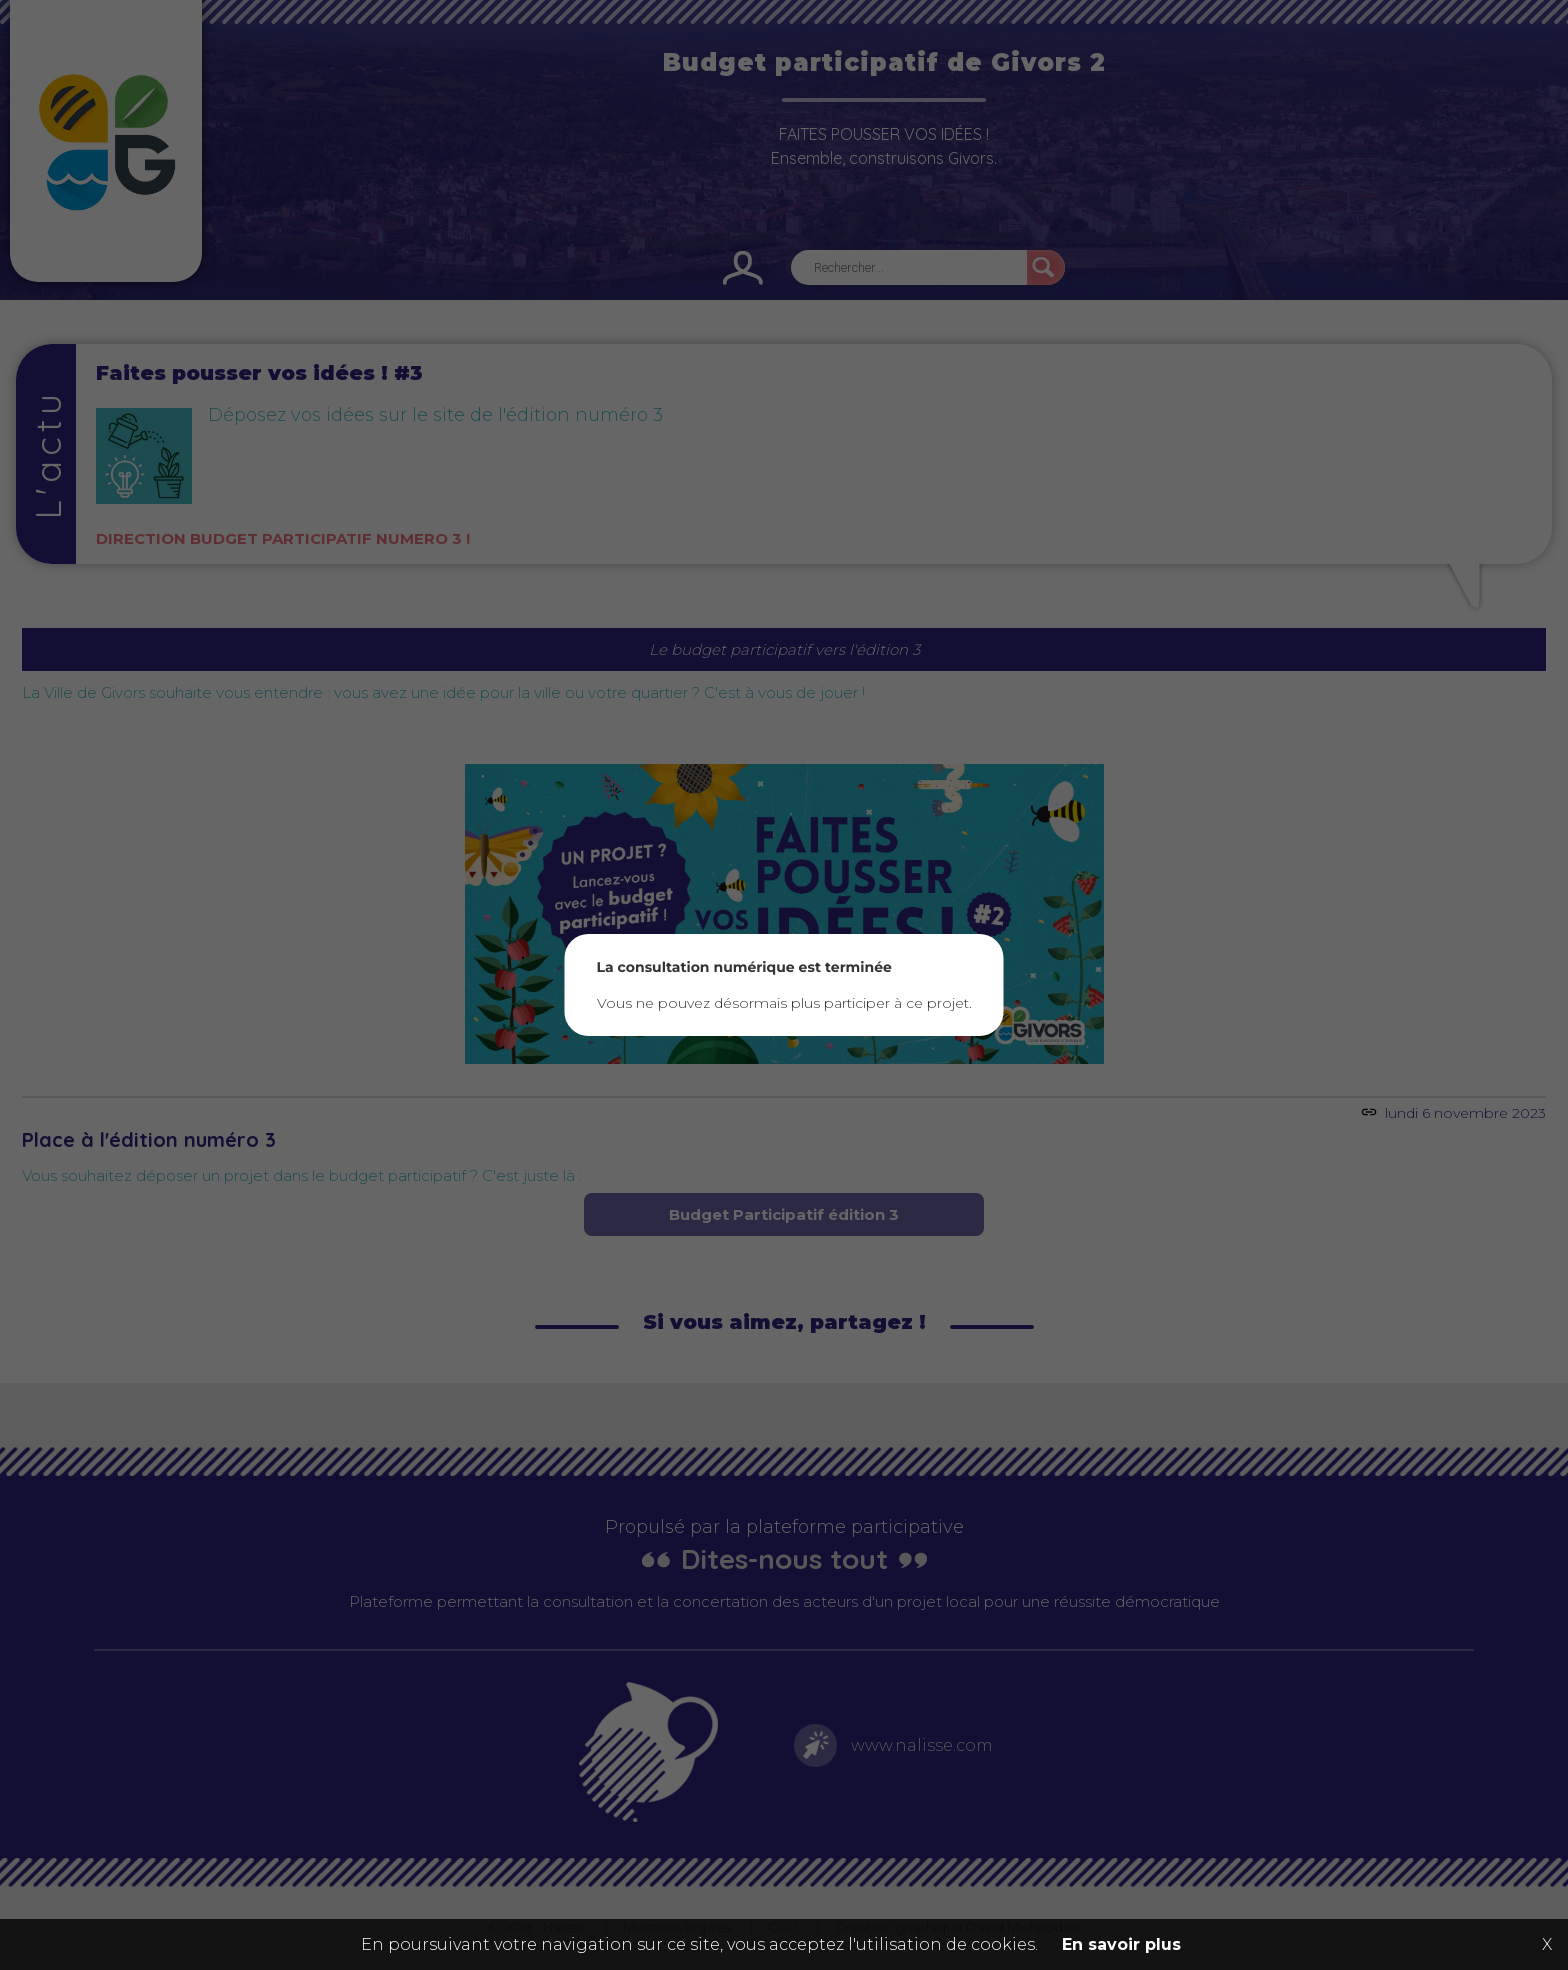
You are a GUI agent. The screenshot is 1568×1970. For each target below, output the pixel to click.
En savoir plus (1121, 1944)
